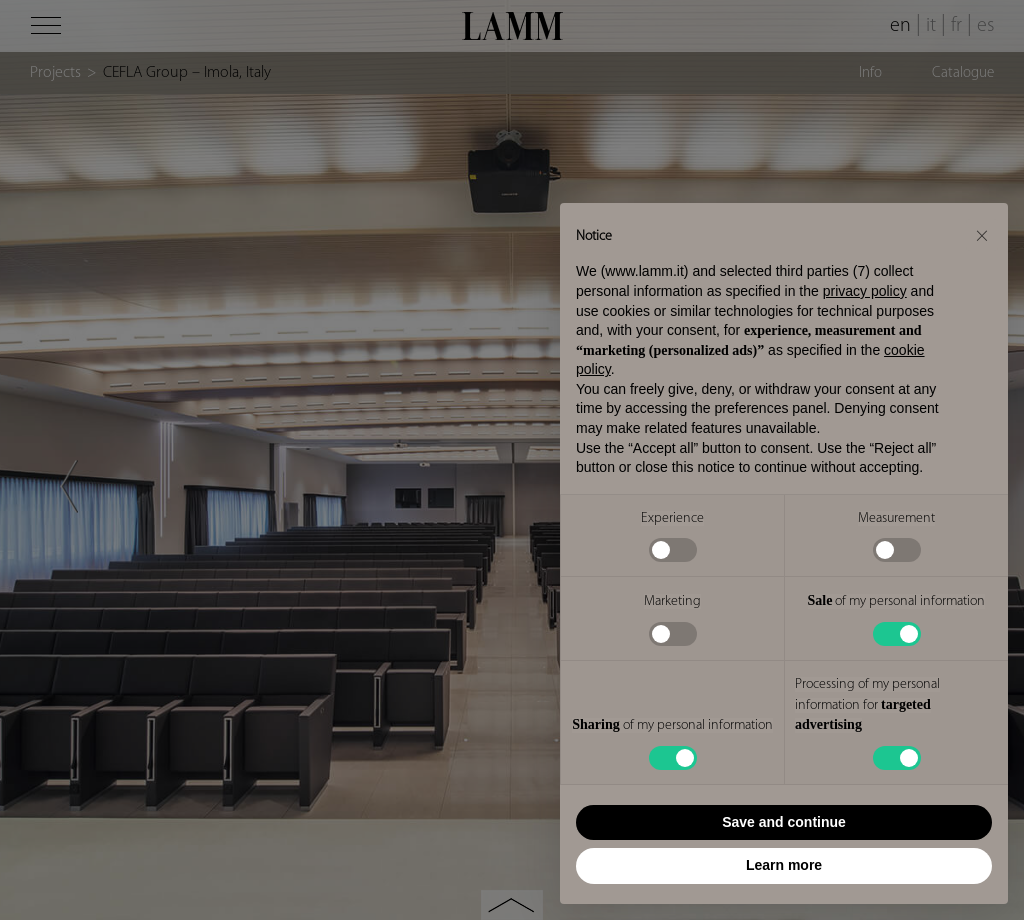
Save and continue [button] (784, 822)
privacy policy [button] (865, 291)
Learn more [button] (784, 865)
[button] (982, 235)
